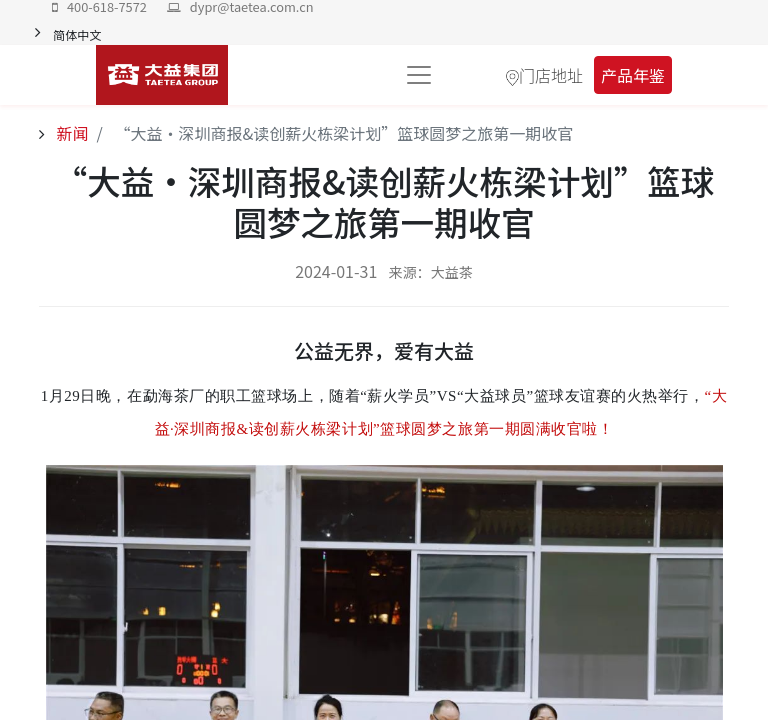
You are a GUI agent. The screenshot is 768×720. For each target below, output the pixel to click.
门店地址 (551, 75)
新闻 (71, 133)
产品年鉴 (633, 75)
